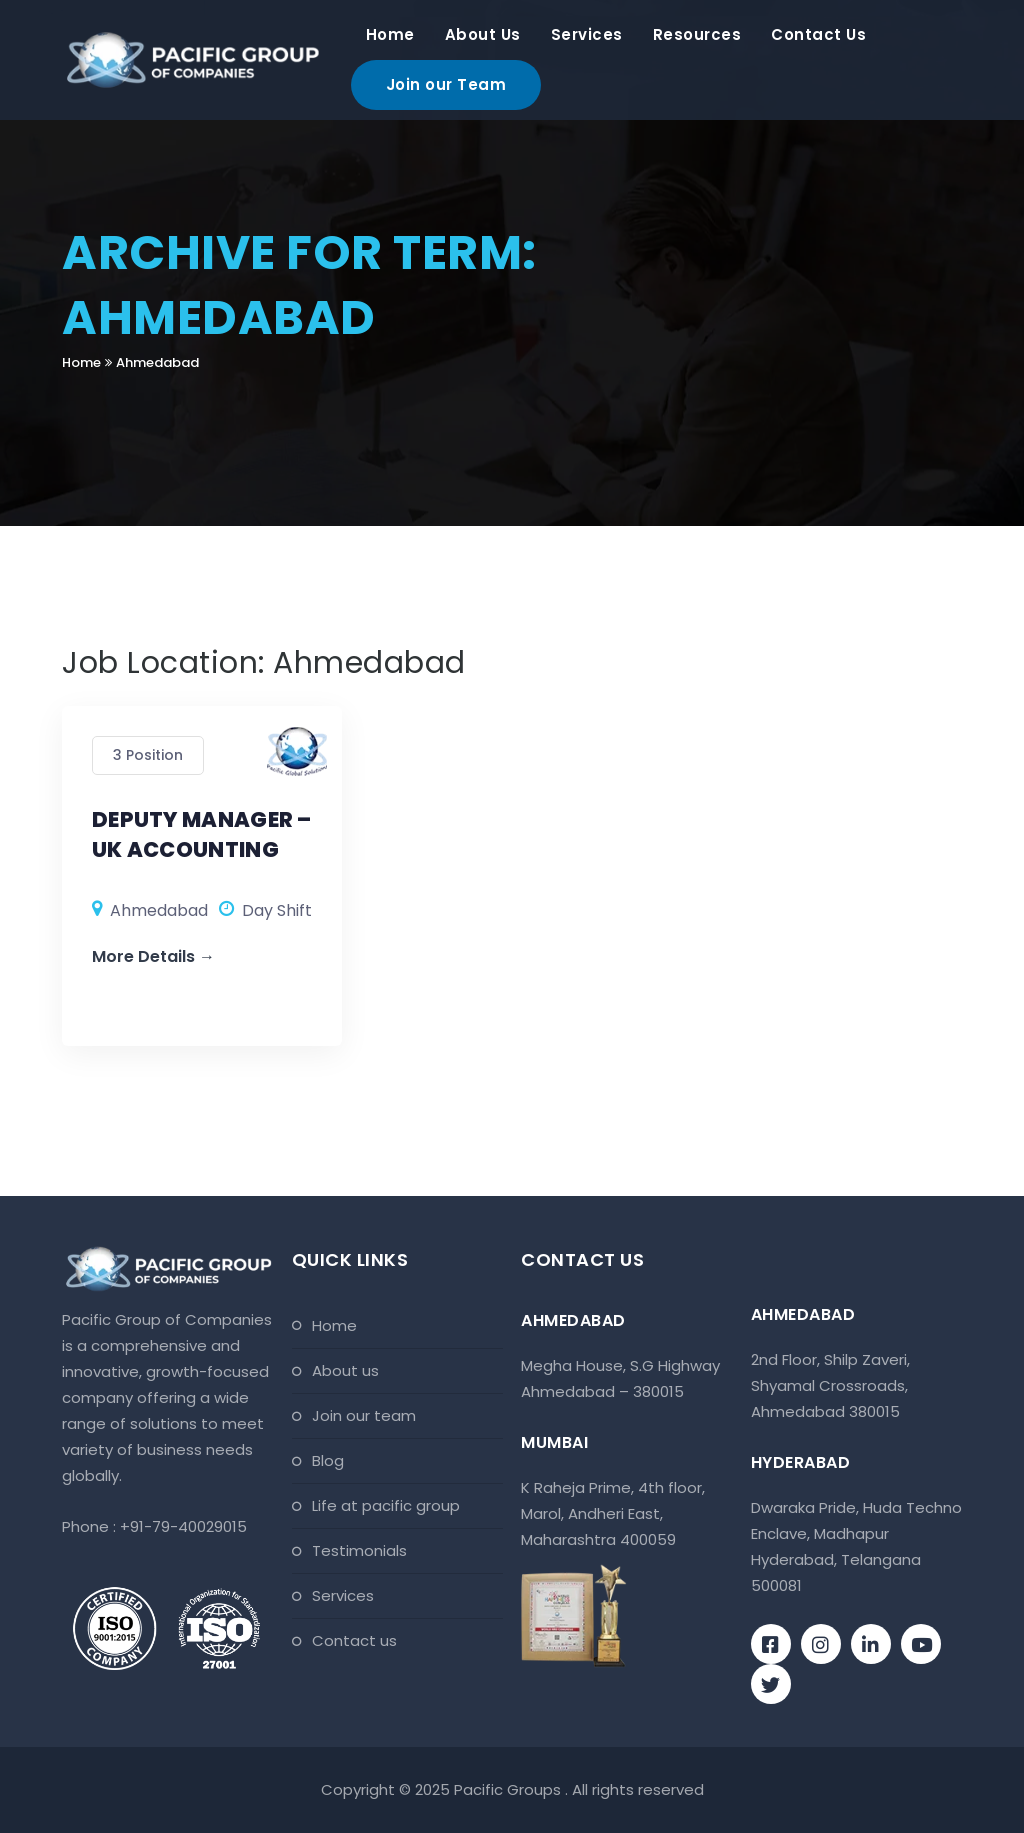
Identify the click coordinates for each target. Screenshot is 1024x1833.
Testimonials (359, 1550)
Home (390, 34)
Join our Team (446, 84)
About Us (483, 34)
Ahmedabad (157, 362)
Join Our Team (364, 1415)
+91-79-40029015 (183, 1526)
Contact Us (818, 34)
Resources (697, 34)
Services (587, 34)
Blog (328, 1460)
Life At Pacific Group (386, 1505)
